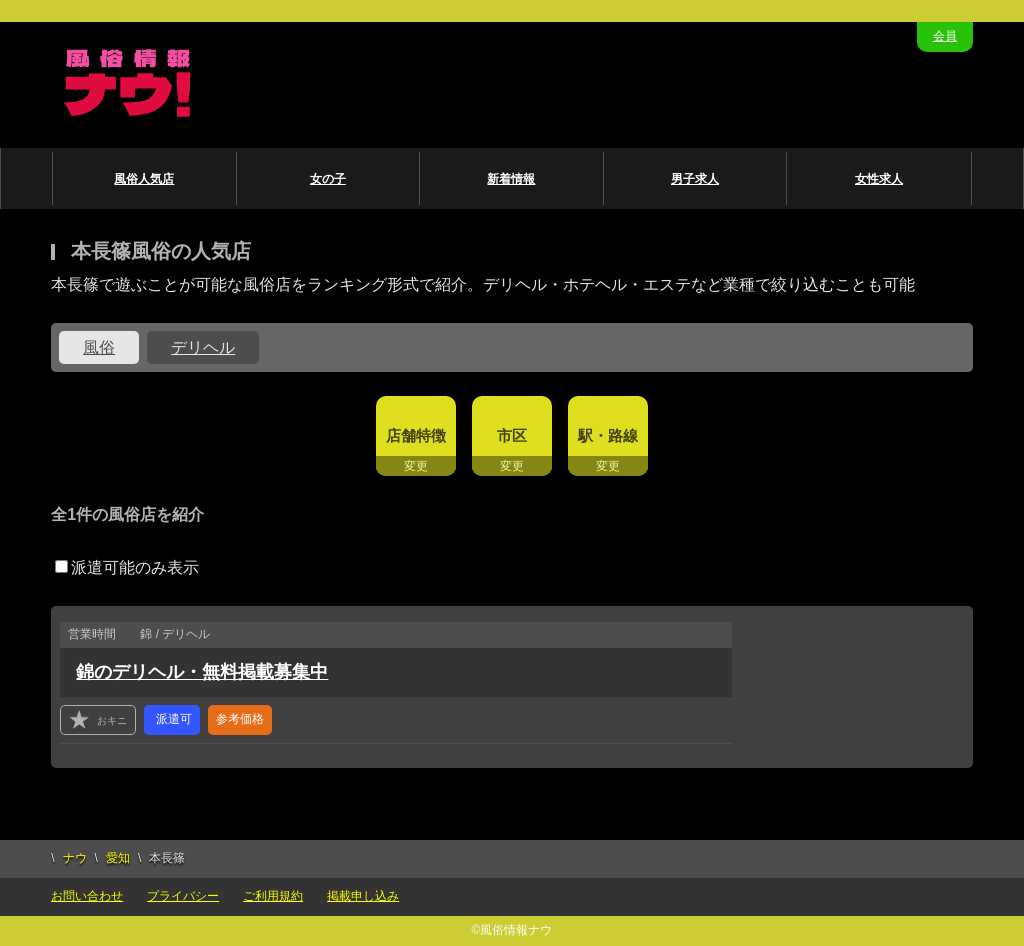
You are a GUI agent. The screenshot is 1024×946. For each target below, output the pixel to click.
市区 (512, 435)
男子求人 (695, 179)
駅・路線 (608, 435)
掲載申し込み (363, 896)
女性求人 (879, 179)
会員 (945, 36)
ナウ (75, 858)
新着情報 (511, 179)
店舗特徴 (416, 435)
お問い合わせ (87, 896)
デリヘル (203, 347)
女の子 (328, 179)
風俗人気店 (144, 179)
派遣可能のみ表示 (127, 567)
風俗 (99, 347)
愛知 (118, 858)
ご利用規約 (273, 896)
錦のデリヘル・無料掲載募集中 (202, 672)
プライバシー (183, 896)
